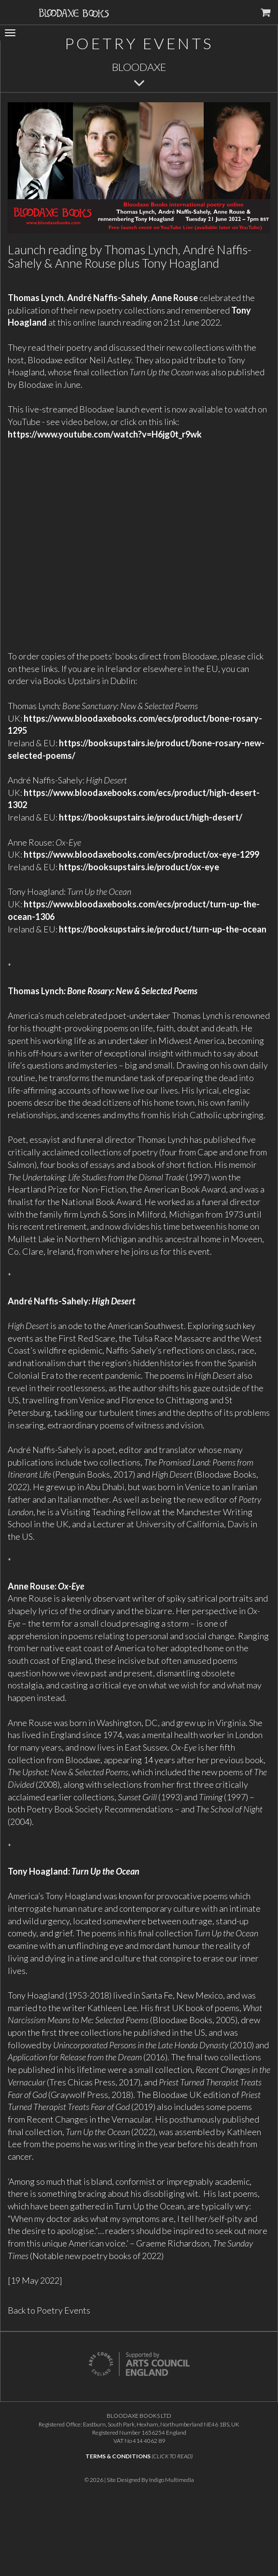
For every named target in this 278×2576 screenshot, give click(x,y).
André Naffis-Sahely (107, 297)
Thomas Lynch (36, 297)
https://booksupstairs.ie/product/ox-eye (139, 867)
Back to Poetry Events (49, 2310)
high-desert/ (217, 817)
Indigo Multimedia (171, 2479)
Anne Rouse (174, 297)
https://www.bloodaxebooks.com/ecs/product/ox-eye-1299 (141, 854)
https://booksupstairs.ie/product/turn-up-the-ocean (162, 929)
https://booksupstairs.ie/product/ (125, 817)
